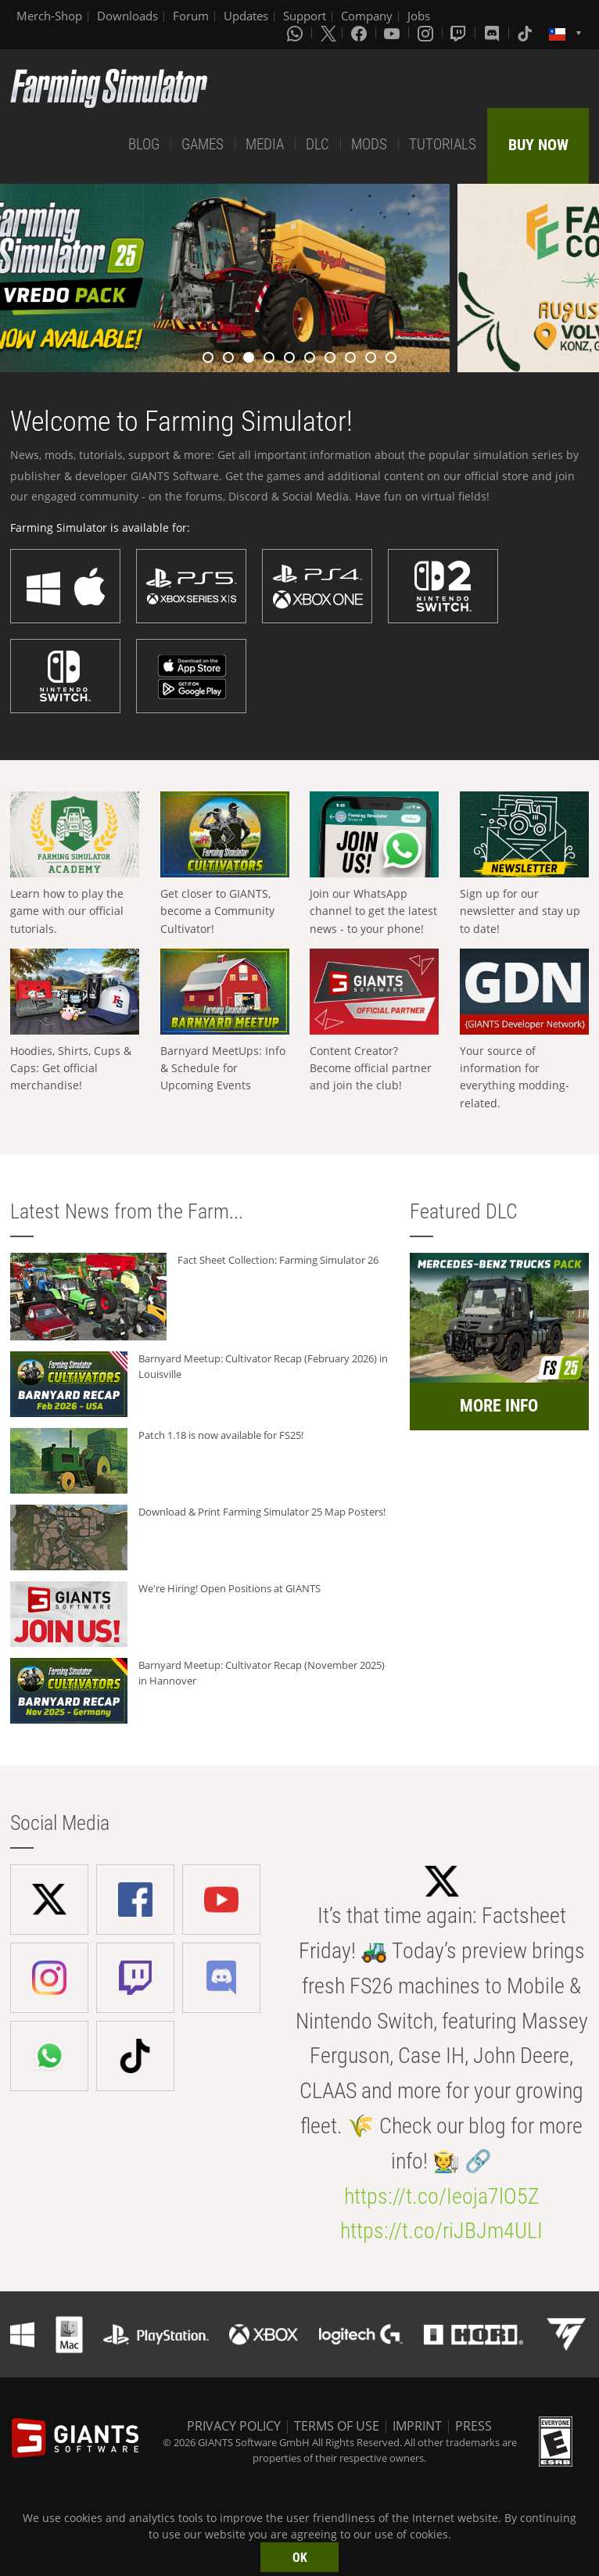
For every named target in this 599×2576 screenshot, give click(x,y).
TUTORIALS (442, 144)
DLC (317, 144)
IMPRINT (417, 2425)
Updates (246, 15)
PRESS (473, 2425)
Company (367, 15)
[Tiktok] (526, 32)
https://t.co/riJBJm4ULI (441, 2231)
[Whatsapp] (296, 32)
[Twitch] (459, 32)
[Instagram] (427, 32)
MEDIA (265, 144)
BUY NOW (538, 144)
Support (304, 15)
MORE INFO (499, 1405)
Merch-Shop (49, 15)
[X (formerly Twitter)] (328, 32)
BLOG (144, 144)
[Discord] (493, 32)
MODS (369, 144)
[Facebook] (360, 32)
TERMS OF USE (336, 2425)
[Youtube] (393, 32)
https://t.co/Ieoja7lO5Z (442, 2196)
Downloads (127, 15)
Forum (191, 15)
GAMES (202, 144)
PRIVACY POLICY (234, 2425)
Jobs (418, 15)
